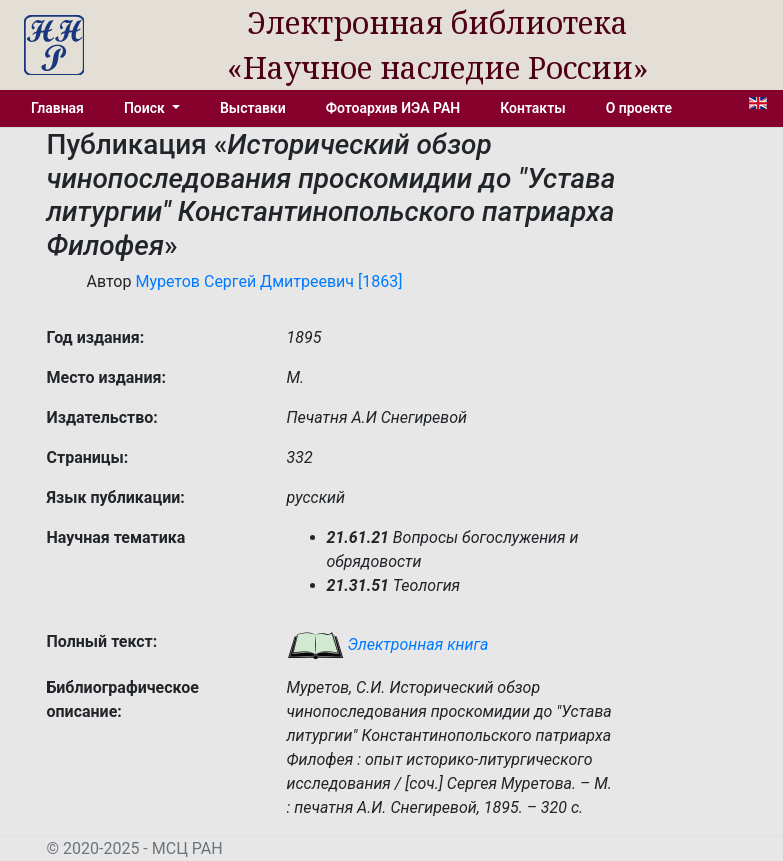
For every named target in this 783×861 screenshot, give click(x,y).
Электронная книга (388, 644)
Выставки (253, 108)
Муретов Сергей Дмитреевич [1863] (268, 281)
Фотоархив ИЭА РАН (393, 108)
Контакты (532, 108)
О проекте (639, 108)
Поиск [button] (146, 108)
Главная (57, 108)
